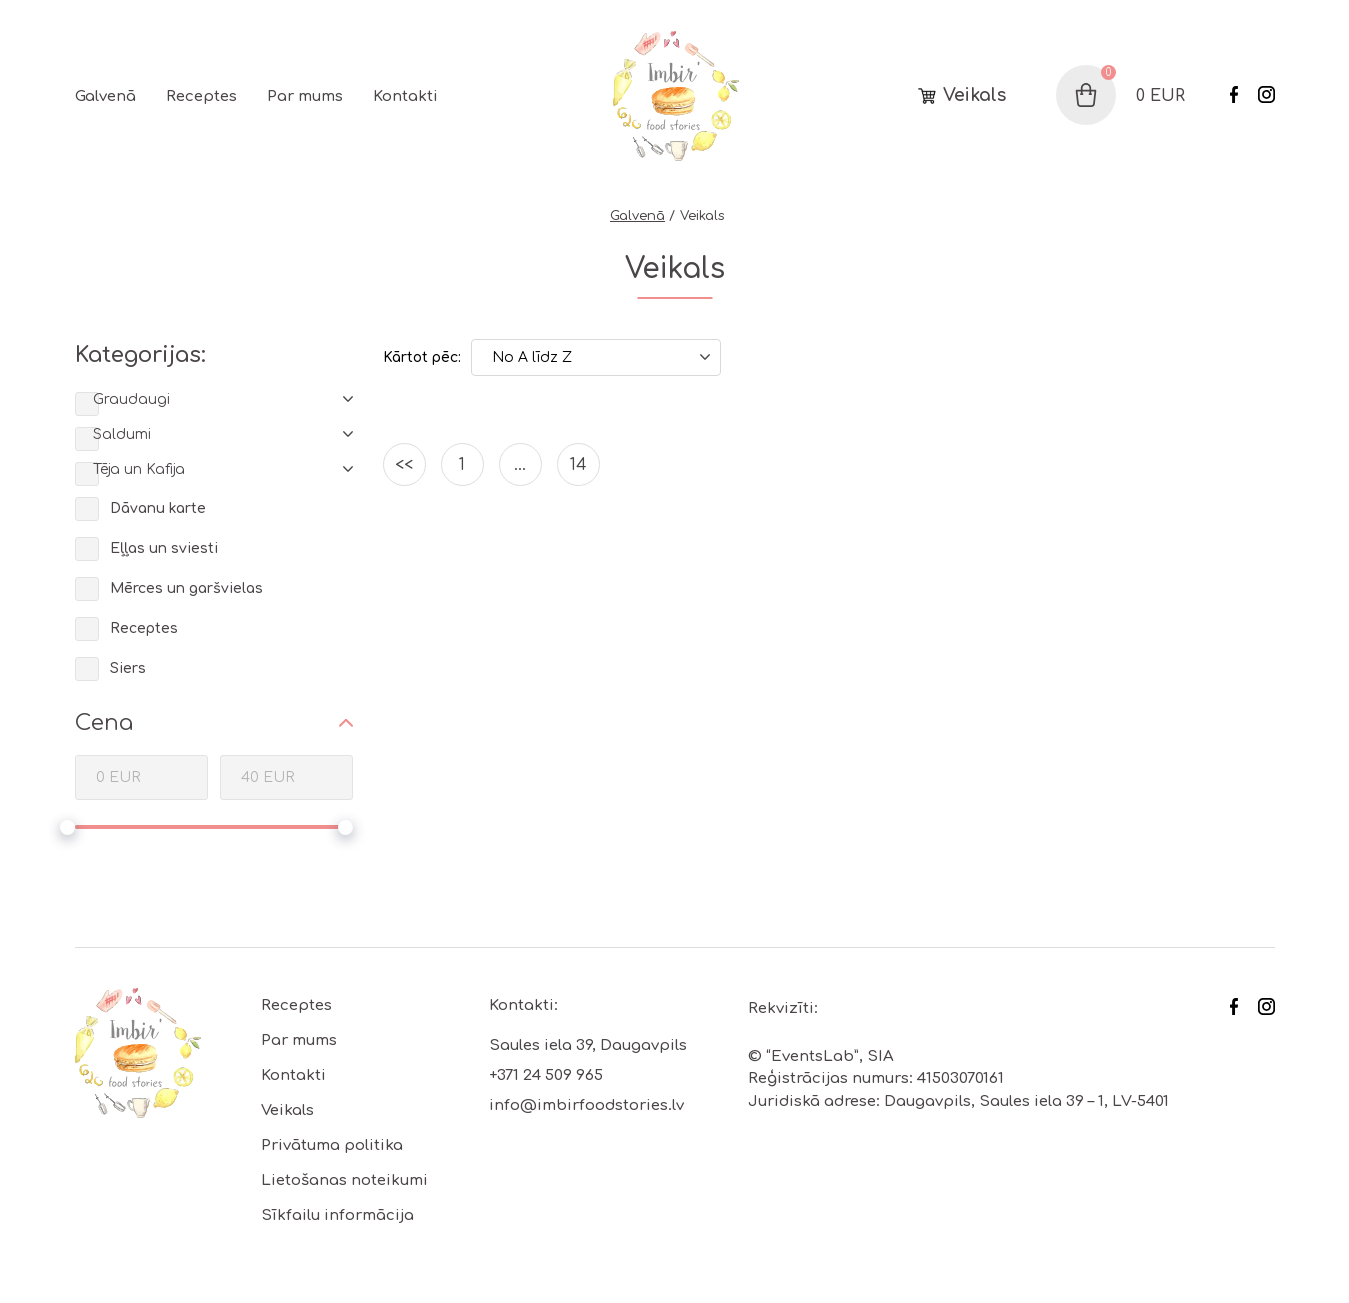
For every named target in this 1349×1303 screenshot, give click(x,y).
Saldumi (122, 434)
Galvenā (105, 96)
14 (578, 465)
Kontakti (405, 96)
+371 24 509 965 (546, 1075)
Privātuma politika (332, 1145)
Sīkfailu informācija (337, 1215)
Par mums (305, 96)
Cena (104, 723)
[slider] (67, 827)
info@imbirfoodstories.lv (586, 1105)
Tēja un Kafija (139, 469)
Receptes (201, 96)
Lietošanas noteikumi (344, 1180)
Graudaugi (131, 399)
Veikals (974, 96)
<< (404, 465)
